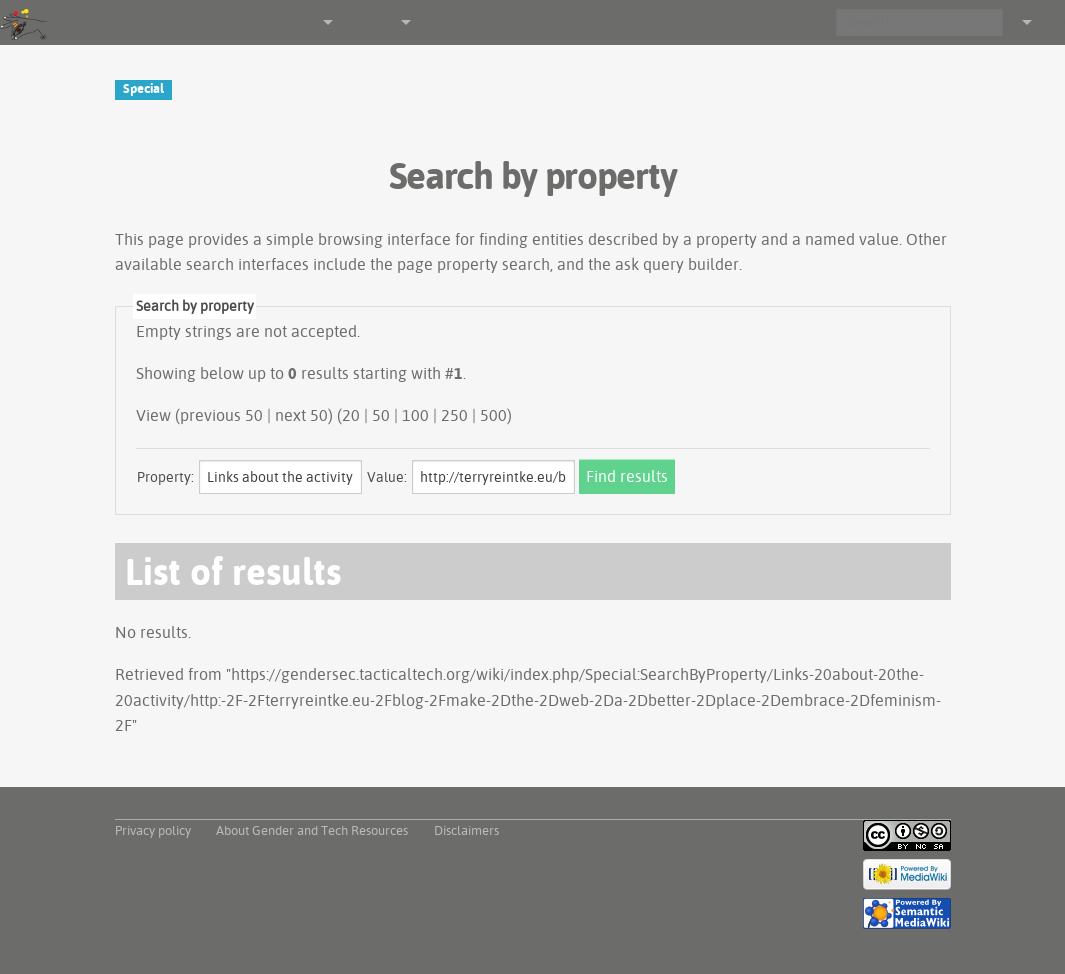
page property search (473, 264)
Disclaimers (466, 830)
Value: (387, 477)
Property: (165, 477)
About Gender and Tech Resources (312, 830)
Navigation (288, 22)
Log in (1048, 22)
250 (454, 415)
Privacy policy (153, 830)
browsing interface (384, 239)
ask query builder (677, 264)
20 (351, 415)
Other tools (364, 22)
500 (493, 415)
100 (415, 415)
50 (381, 415)
